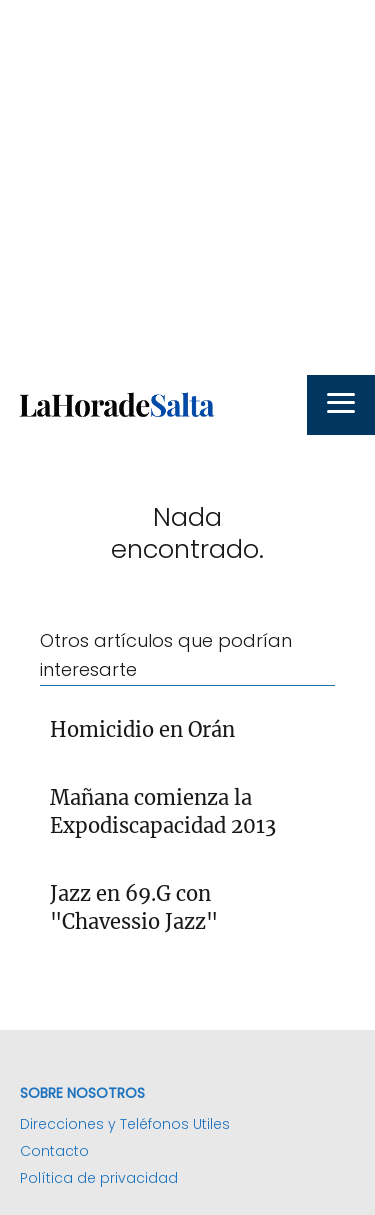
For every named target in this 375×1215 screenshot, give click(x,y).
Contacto (54, 1151)
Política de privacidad (99, 1178)
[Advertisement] (187, 187)
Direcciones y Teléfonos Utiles (125, 1124)
